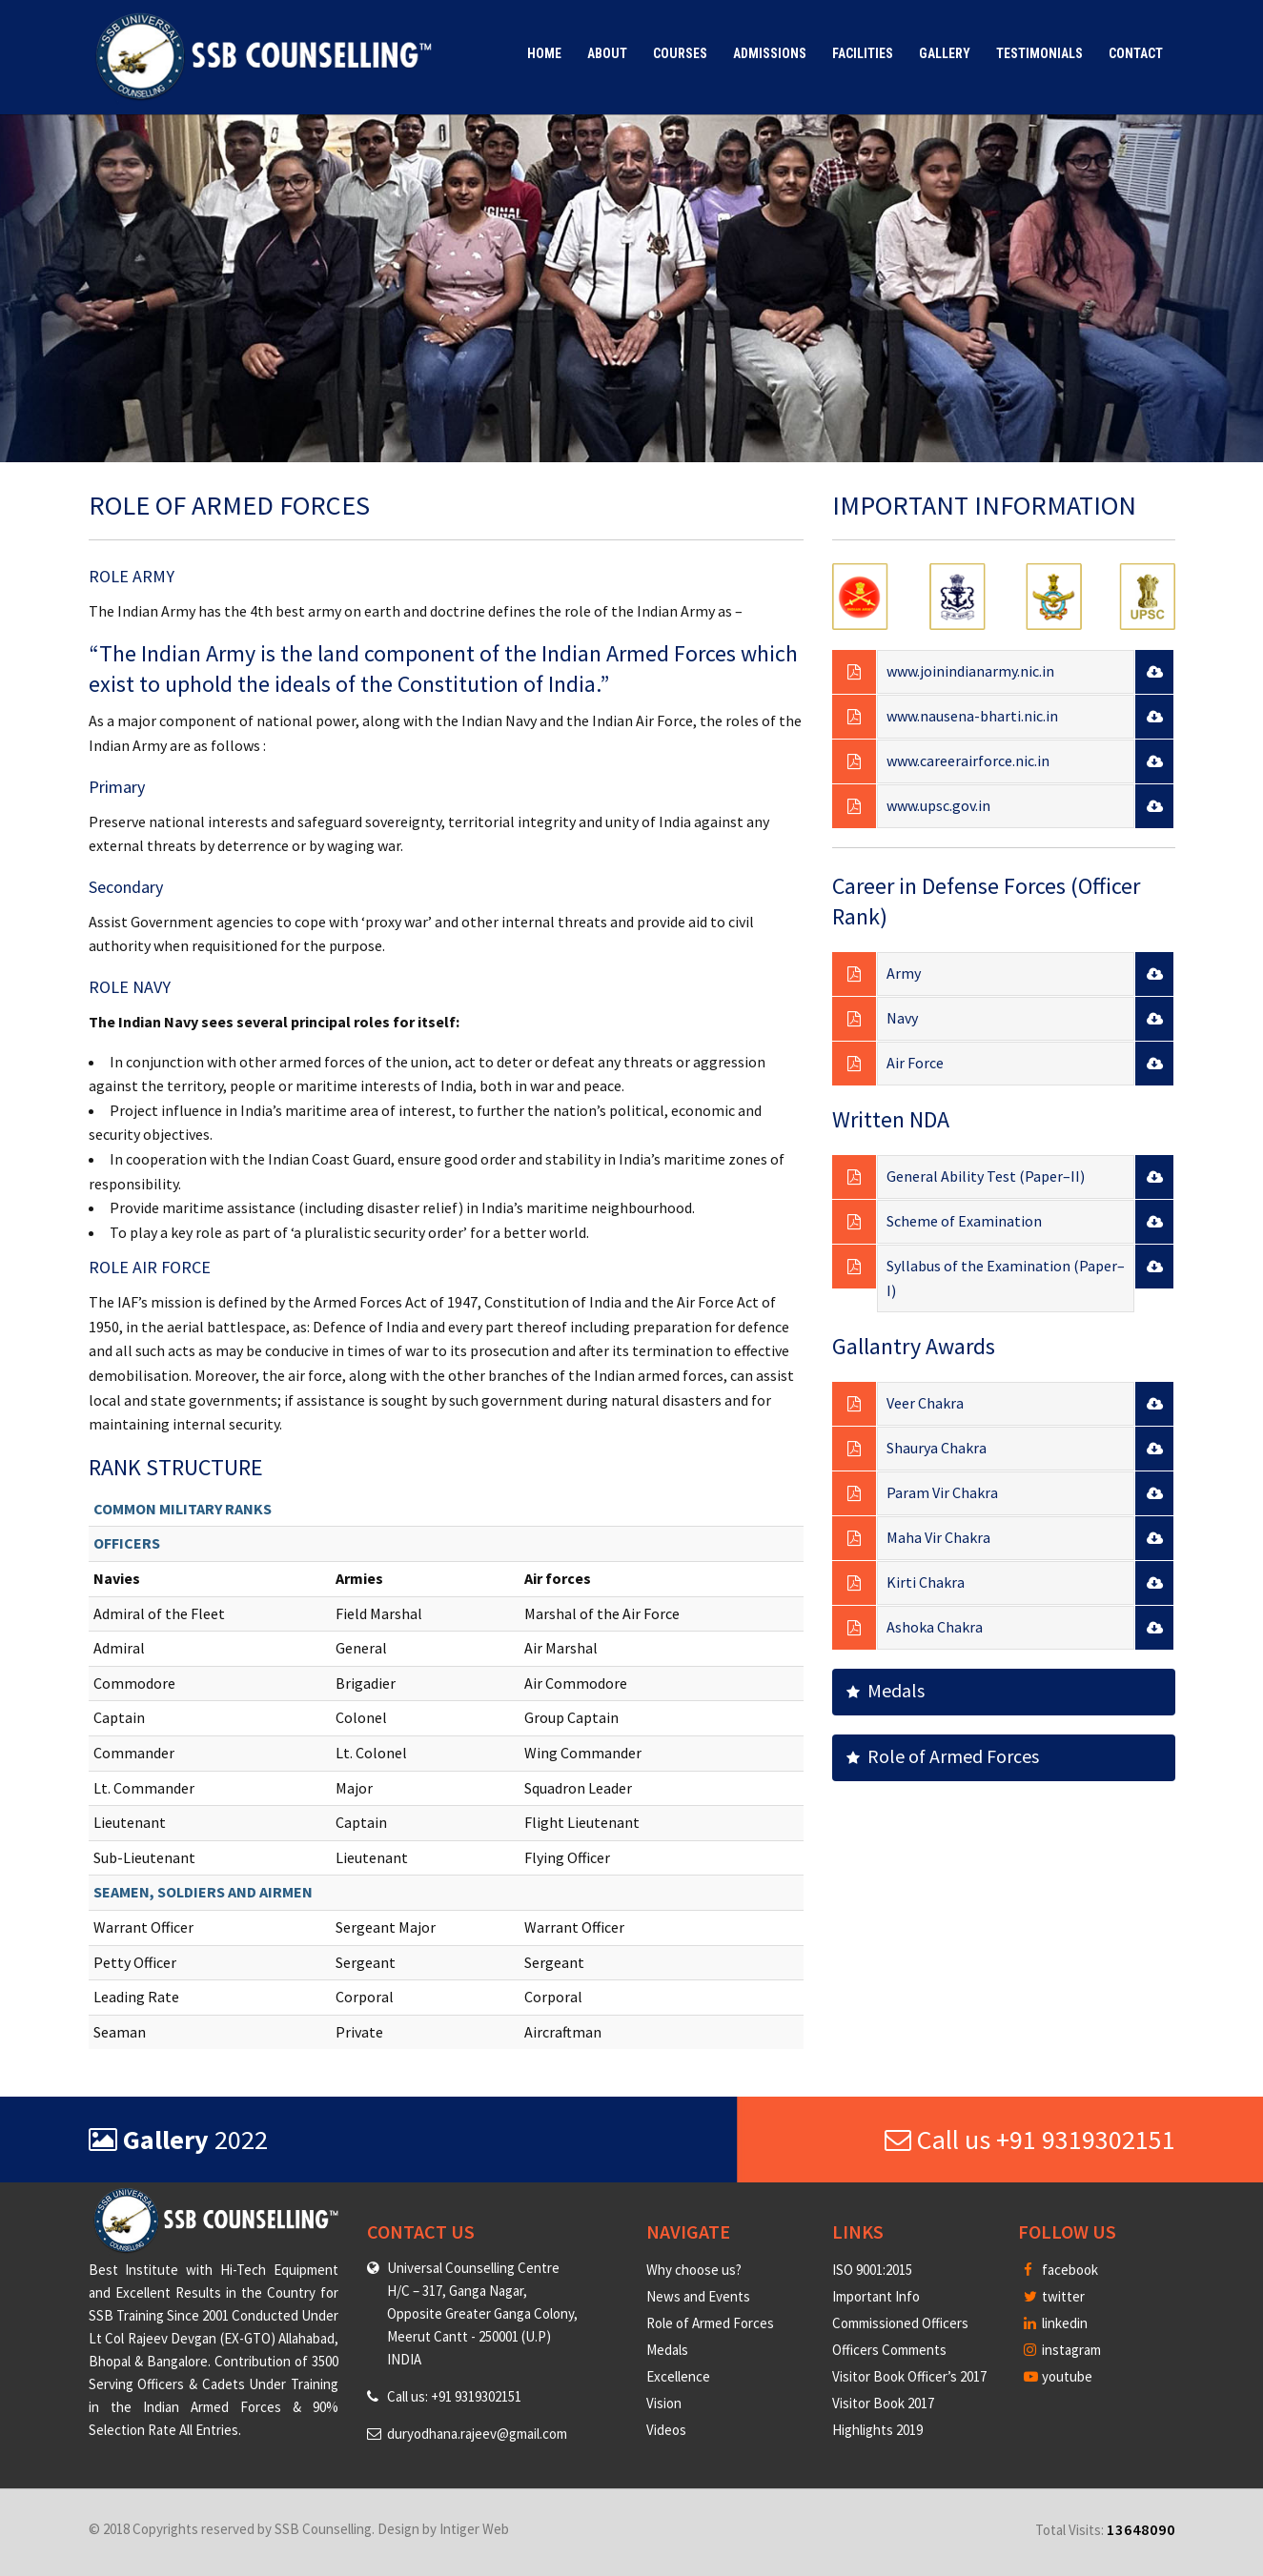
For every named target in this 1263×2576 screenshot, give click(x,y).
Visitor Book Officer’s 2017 (909, 2376)
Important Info (876, 2296)
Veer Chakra (925, 1402)
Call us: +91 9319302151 (454, 2396)
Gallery (944, 53)
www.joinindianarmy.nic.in (970, 670)
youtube (1058, 2376)
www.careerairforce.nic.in (967, 760)
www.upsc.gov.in (938, 805)
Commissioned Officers (900, 2323)
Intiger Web (474, 2529)
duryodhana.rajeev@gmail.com (477, 2433)
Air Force (915, 1062)
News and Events (698, 2296)
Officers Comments (889, 2350)
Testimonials (1039, 53)
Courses (680, 53)
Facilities (862, 53)
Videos (666, 2430)
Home (544, 53)
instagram (1062, 2350)
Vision (664, 2403)
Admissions (769, 53)
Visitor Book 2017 (883, 2403)
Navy (902, 1017)
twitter (1054, 2296)
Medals (885, 1690)
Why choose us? (694, 2270)
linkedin (1056, 2323)
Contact (1136, 53)
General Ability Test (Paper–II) (985, 1176)
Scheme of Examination (964, 1220)
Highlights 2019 (877, 2430)
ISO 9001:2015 (872, 2270)
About (607, 53)
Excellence (678, 2376)
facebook (1061, 2270)
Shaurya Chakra (936, 1447)
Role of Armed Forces (942, 1756)
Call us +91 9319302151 (1030, 2139)
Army (903, 973)
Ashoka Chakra (934, 1626)
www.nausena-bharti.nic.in (972, 715)
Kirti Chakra (925, 1582)
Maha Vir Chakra (938, 1537)
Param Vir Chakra (942, 1492)
